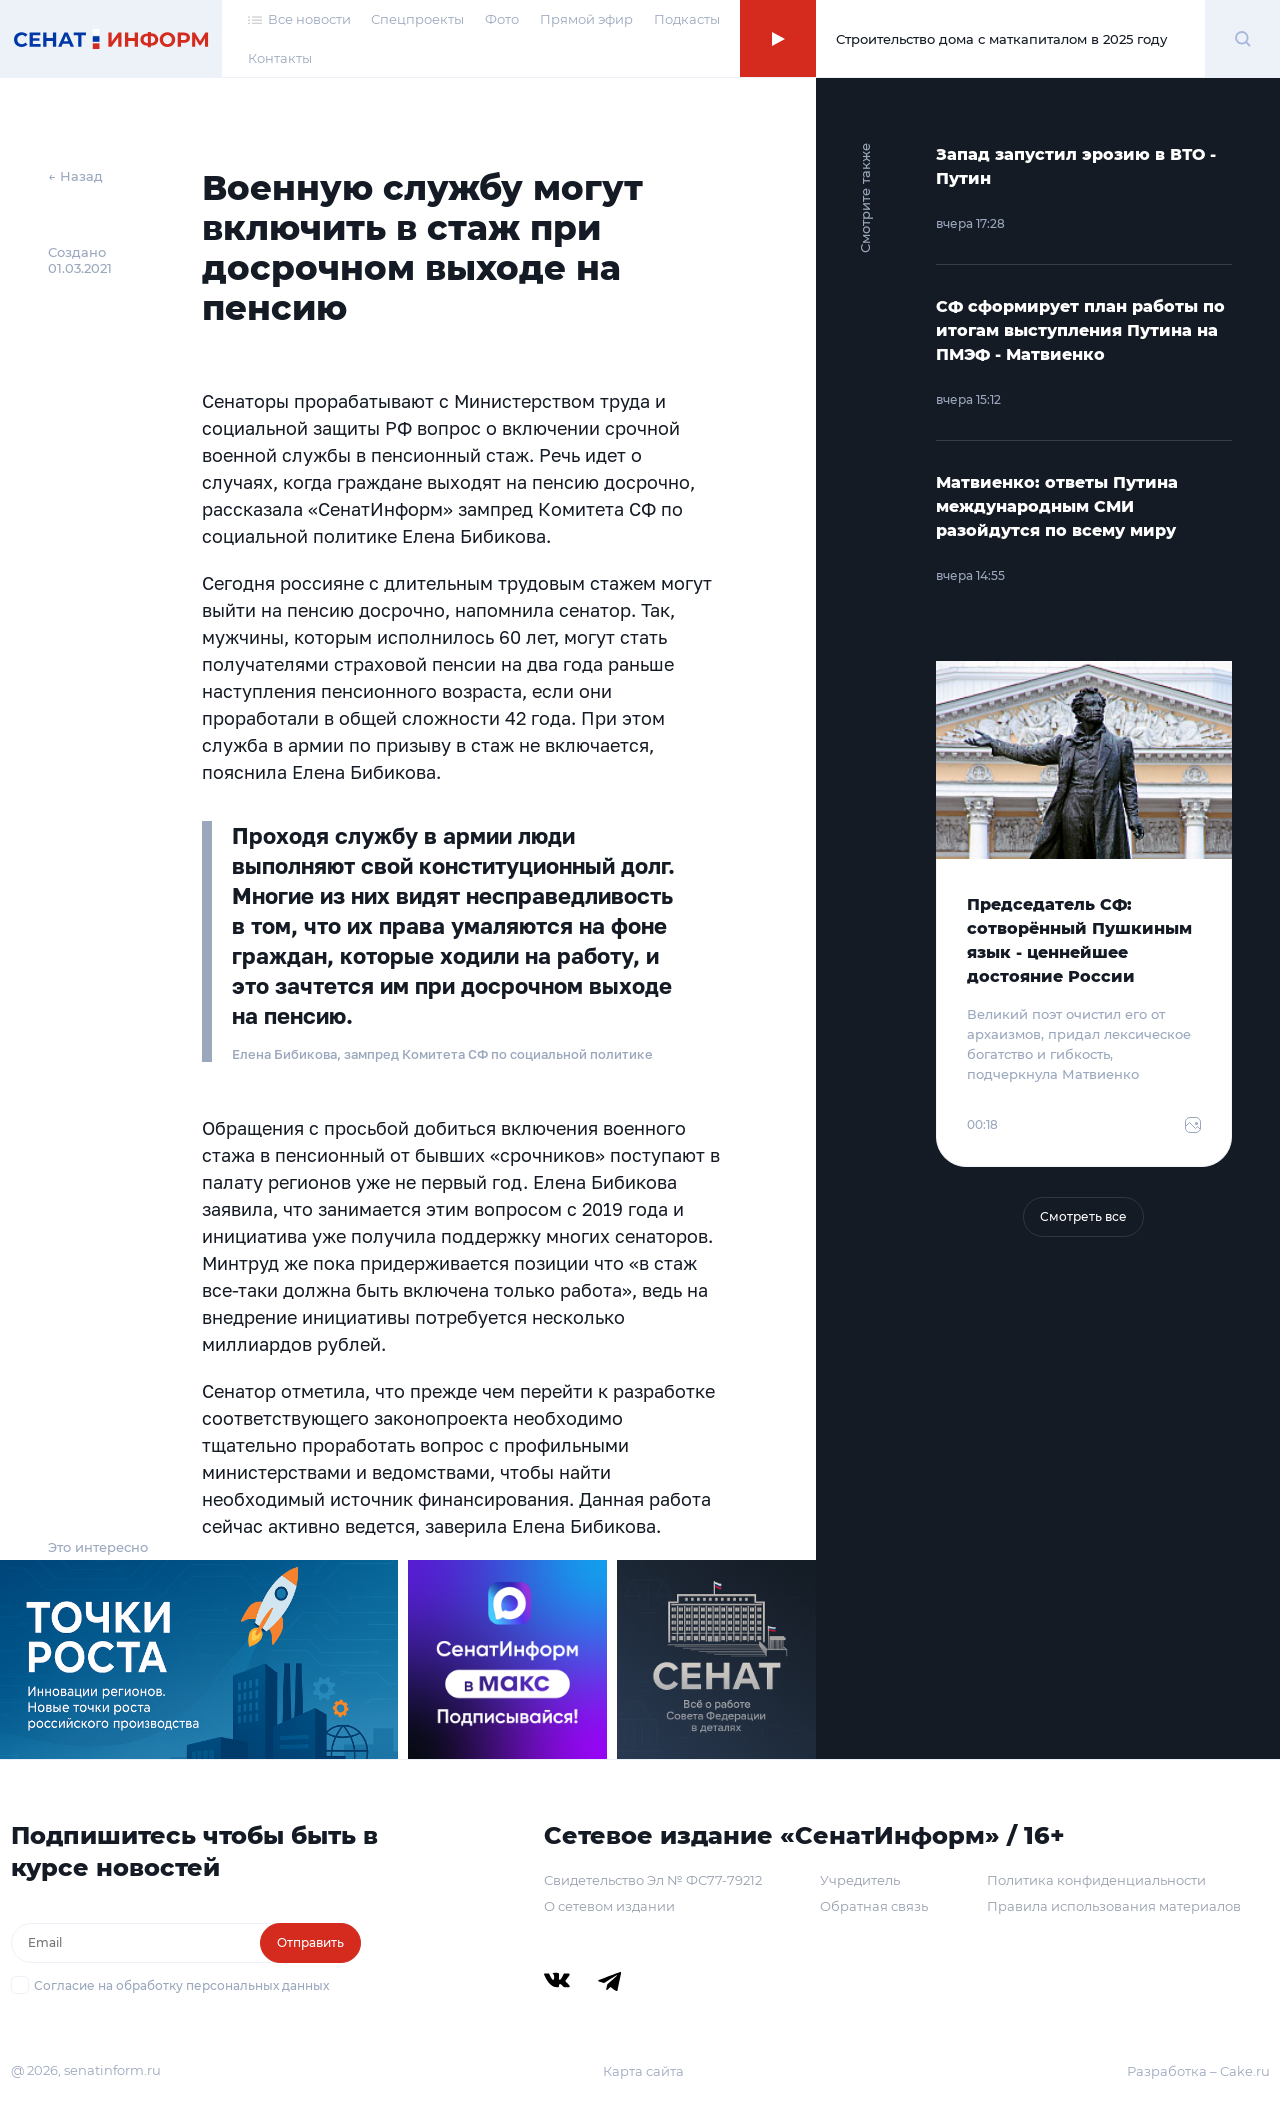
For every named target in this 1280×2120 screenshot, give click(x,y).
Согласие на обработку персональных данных (181, 1985)
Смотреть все (1083, 1216)
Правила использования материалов (1114, 1906)
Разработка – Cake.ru (1198, 2071)
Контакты (280, 58)
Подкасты (687, 19)
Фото (502, 19)
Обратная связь (874, 1906)
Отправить (310, 1942)
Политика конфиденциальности (1096, 1880)
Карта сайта (643, 2071)
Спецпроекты (417, 19)
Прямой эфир (586, 19)
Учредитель (860, 1880)
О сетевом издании (609, 1906)
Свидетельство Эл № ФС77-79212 (653, 1880)
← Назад (75, 176)
